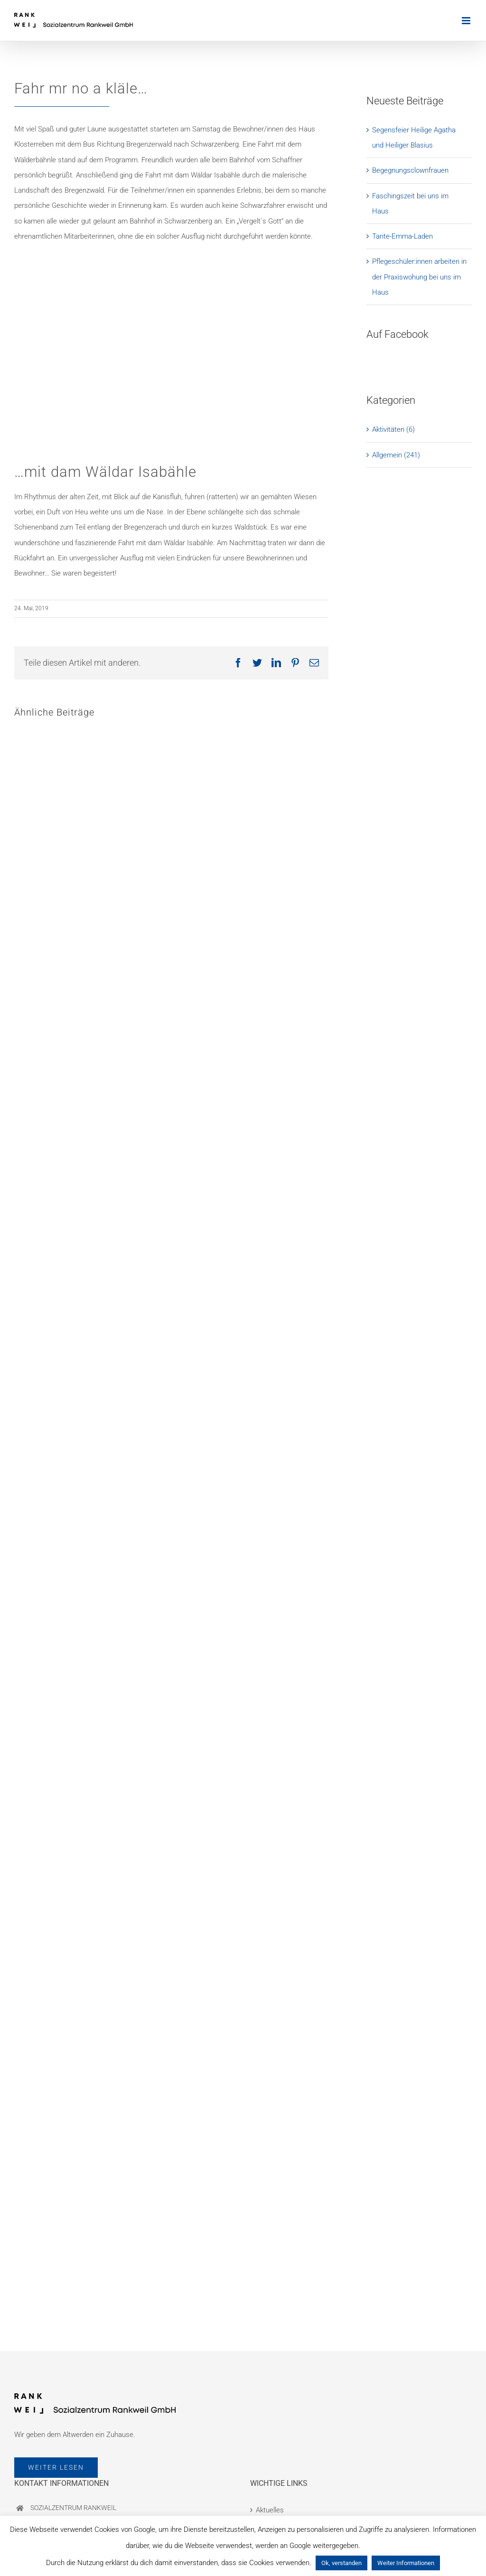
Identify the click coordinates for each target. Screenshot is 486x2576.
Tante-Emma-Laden (402, 236)
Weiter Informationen (405, 2563)
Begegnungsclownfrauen (410, 170)
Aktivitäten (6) (393, 429)
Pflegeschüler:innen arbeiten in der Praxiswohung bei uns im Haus (419, 277)
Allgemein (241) (396, 455)
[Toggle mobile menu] (467, 21)
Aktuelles (270, 2510)
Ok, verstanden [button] (341, 2563)
